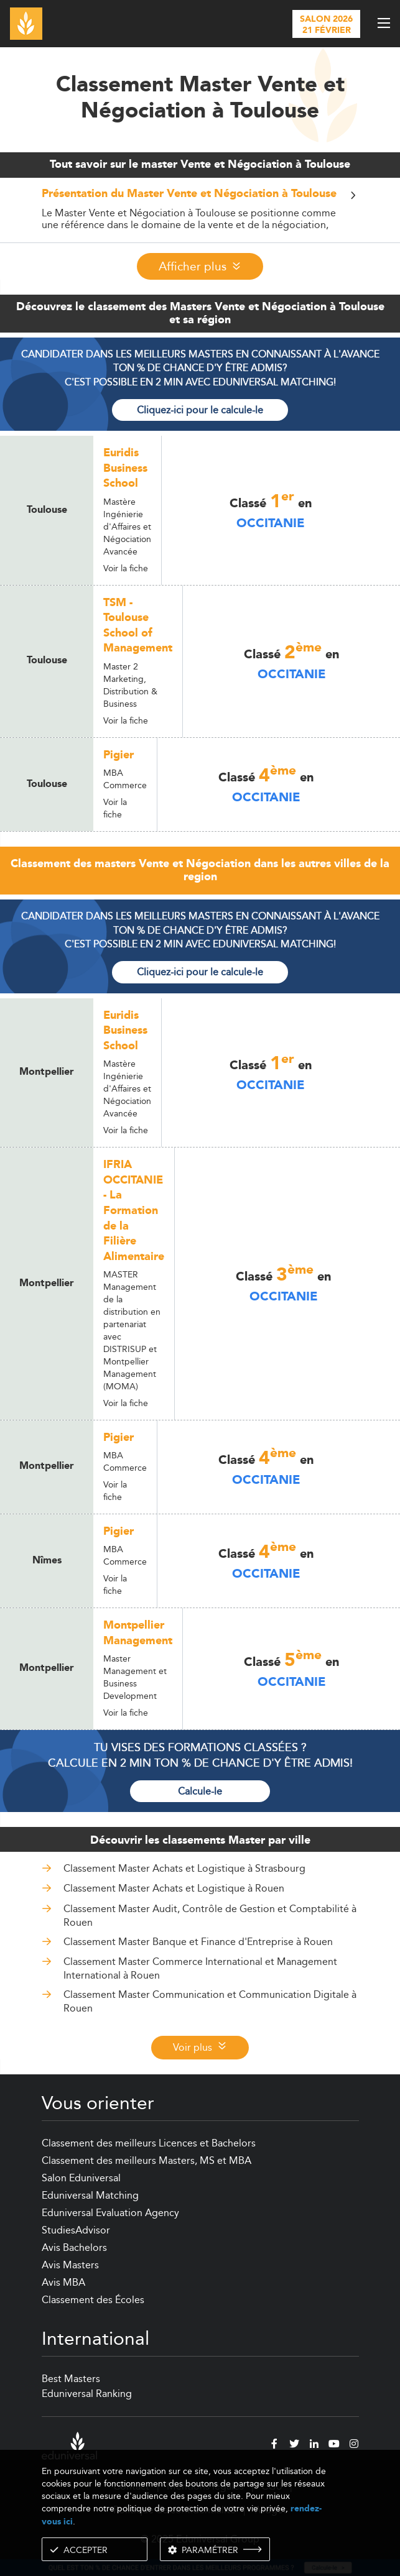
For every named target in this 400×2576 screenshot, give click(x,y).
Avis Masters (70, 2265)
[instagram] (354, 2445)
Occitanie (270, 523)
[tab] (200, 210)
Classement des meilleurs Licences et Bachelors (149, 2143)
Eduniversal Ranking (87, 2393)
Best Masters (71, 2378)
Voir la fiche (125, 568)
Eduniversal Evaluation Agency (110, 2212)
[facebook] (274, 2445)
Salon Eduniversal (81, 2178)
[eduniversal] (69, 2446)
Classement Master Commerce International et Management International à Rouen (200, 1968)
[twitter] (294, 2445)
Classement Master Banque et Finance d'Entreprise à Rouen (198, 1941)
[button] (200, 197)
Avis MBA (63, 2282)
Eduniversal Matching (90, 2195)
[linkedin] (314, 2445)
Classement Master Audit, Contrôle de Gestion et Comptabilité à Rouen (209, 1915)
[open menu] (384, 23)
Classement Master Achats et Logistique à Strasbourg (184, 1868)
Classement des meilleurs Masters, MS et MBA (146, 2160)
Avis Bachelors (74, 2247)
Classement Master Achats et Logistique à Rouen (173, 1888)
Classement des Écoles (93, 2299)
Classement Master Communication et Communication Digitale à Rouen (209, 2001)
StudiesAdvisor (76, 2230)
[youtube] (334, 2445)
